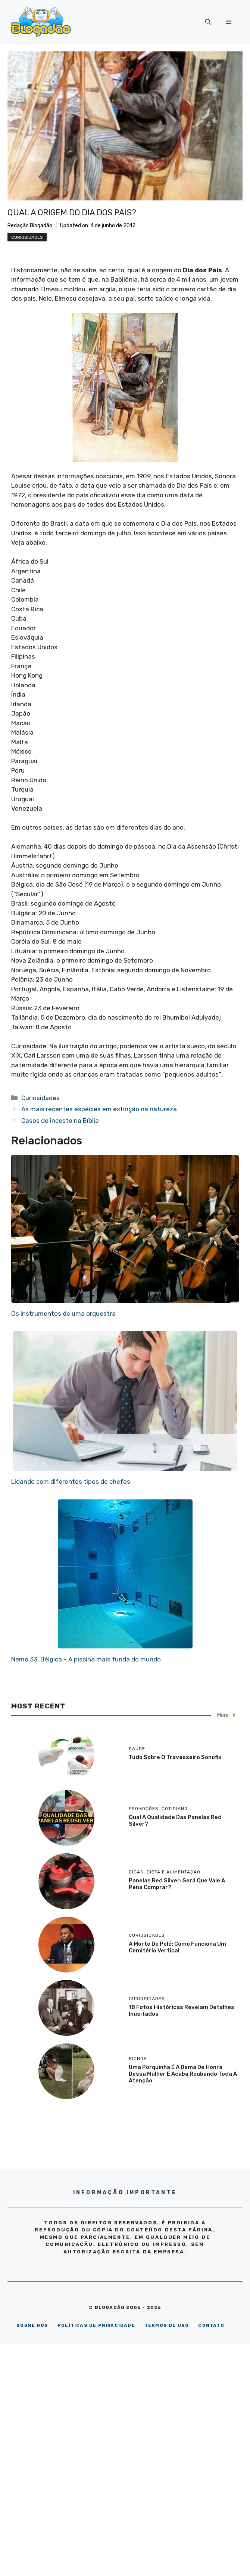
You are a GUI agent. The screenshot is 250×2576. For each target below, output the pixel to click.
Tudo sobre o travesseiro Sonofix (175, 1757)
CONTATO (211, 2325)
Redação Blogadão (29, 225)
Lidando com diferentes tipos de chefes (70, 1481)
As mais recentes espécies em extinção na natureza (99, 1109)
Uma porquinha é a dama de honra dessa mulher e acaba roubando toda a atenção (183, 2074)
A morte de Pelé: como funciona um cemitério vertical (177, 1947)
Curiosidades (27, 237)
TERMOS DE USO (166, 2325)
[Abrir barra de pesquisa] (208, 22)
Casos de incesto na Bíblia (60, 1120)
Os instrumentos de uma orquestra (63, 1313)
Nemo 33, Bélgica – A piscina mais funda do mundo (86, 1659)
